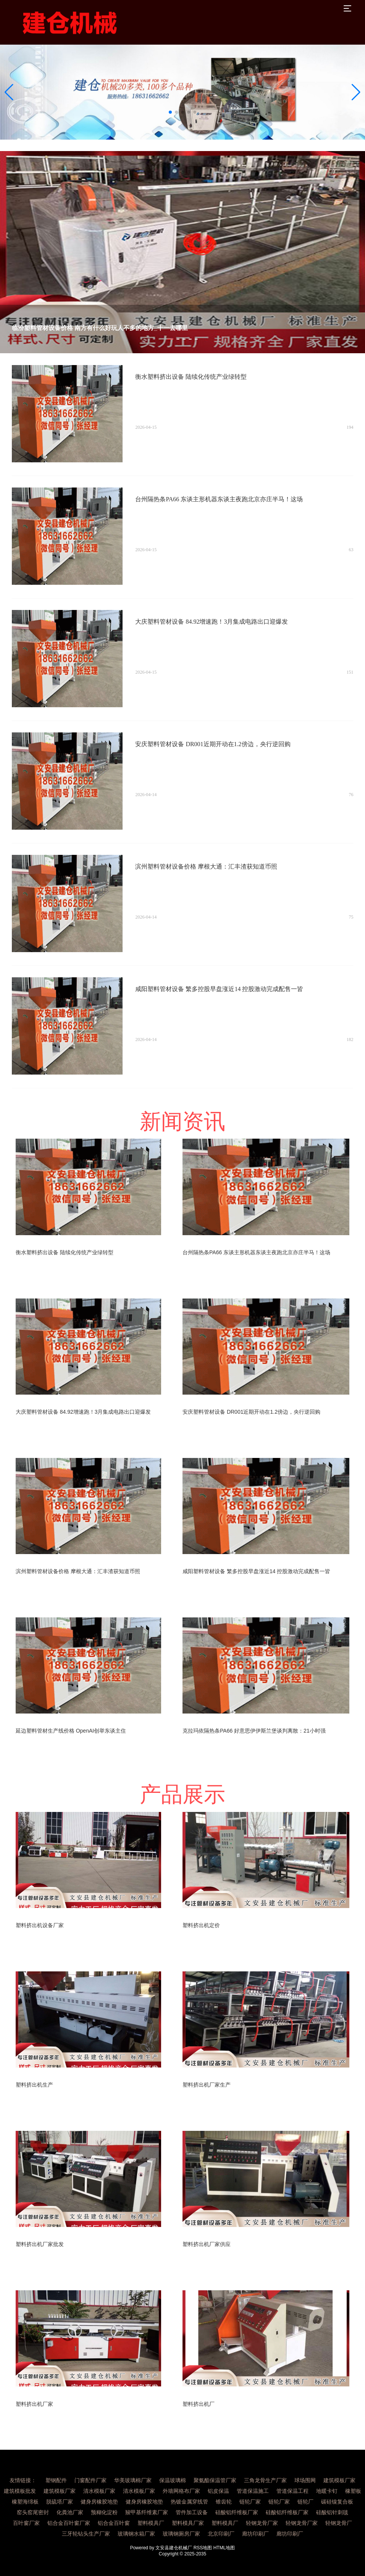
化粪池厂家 (70, 2512)
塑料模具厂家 (188, 2523)
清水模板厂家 (99, 2491)
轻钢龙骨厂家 (262, 2523)
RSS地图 (203, 2547)
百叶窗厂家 (26, 2523)
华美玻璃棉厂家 (133, 2480)
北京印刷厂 (221, 2534)
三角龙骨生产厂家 (265, 2480)
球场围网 (305, 2480)
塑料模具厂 (150, 2523)
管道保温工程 (292, 2491)
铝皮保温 (218, 2491)
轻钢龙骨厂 (338, 2523)
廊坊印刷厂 (255, 2534)
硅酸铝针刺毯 (332, 2512)
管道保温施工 (253, 2491)
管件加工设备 (192, 2512)
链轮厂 (305, 2502)
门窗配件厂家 (90, 2480)
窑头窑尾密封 (33, 2512)
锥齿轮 (224, 2502)
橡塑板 (353, 2491)
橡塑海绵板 (25, 2502)
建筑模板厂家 (339, 2480)
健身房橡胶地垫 (99, 2502)
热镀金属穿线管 (189, 2502)
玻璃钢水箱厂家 (136, 2534)
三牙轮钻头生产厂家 (86, 2534)
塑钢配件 (56, 2480)
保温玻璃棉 (172, 2480)
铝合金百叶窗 (114, 2523)
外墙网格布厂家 (181, 2491)
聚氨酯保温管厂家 (215, 2480)
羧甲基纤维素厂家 (146, 2512)
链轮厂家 (250, 2502)
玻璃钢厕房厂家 (181, 2534)
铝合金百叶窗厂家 (68, 2523)
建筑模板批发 (20, 2491)
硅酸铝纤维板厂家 (236, 2512)
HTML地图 (224, 2547)
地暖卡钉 (327, 2491)
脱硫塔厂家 (59, 2502)
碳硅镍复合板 (337, 2502)
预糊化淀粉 (104, 2512)
